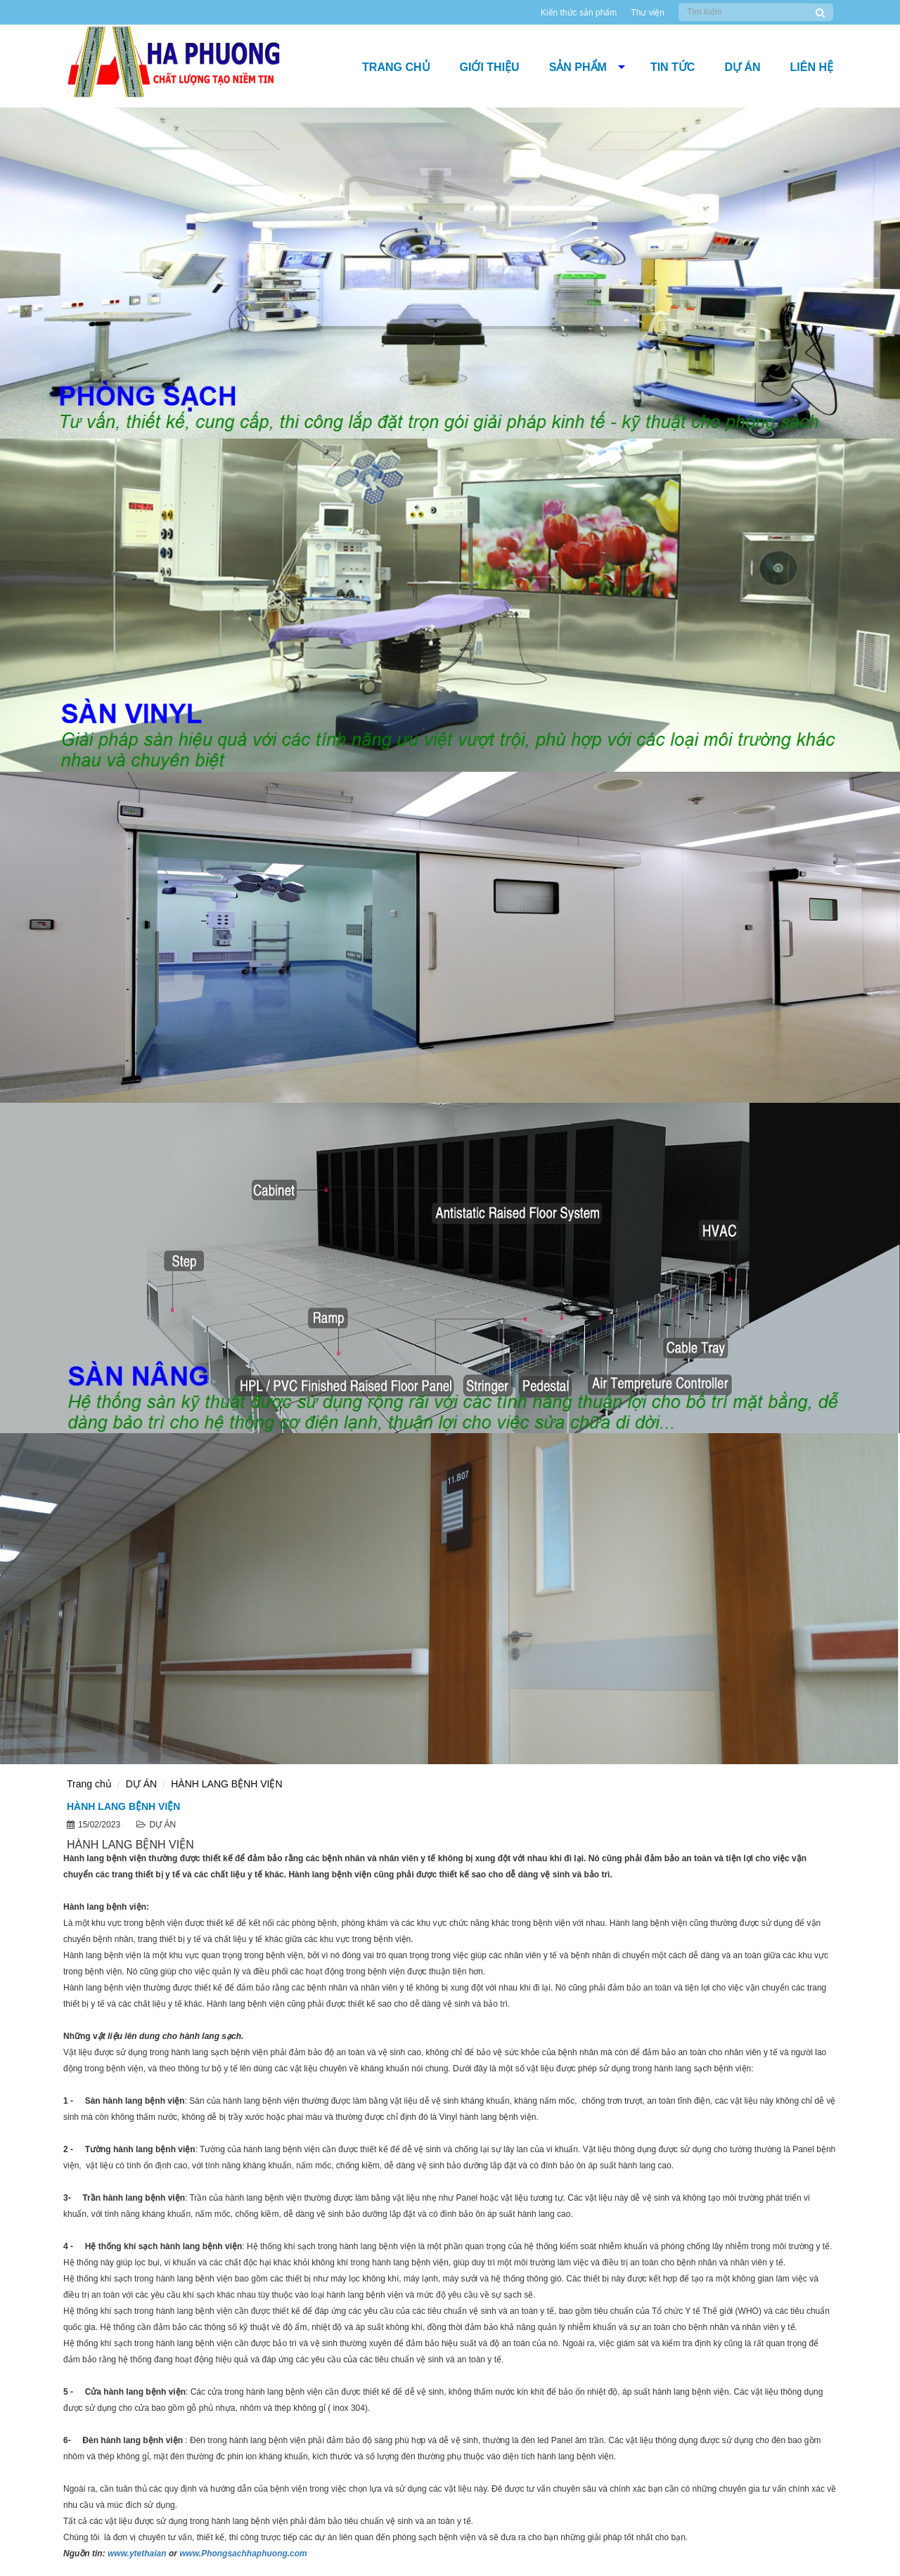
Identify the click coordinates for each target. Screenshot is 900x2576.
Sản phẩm (578, 67)
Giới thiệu (490, 67)
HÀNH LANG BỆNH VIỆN (226, 1783)
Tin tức (672, 67)
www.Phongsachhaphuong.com (243, 2553)
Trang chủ (396, 67)
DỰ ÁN (742, 67)
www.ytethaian (137, 2553)
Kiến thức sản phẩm (579, 13)
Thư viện (647, 13)
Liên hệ (811, 67)
